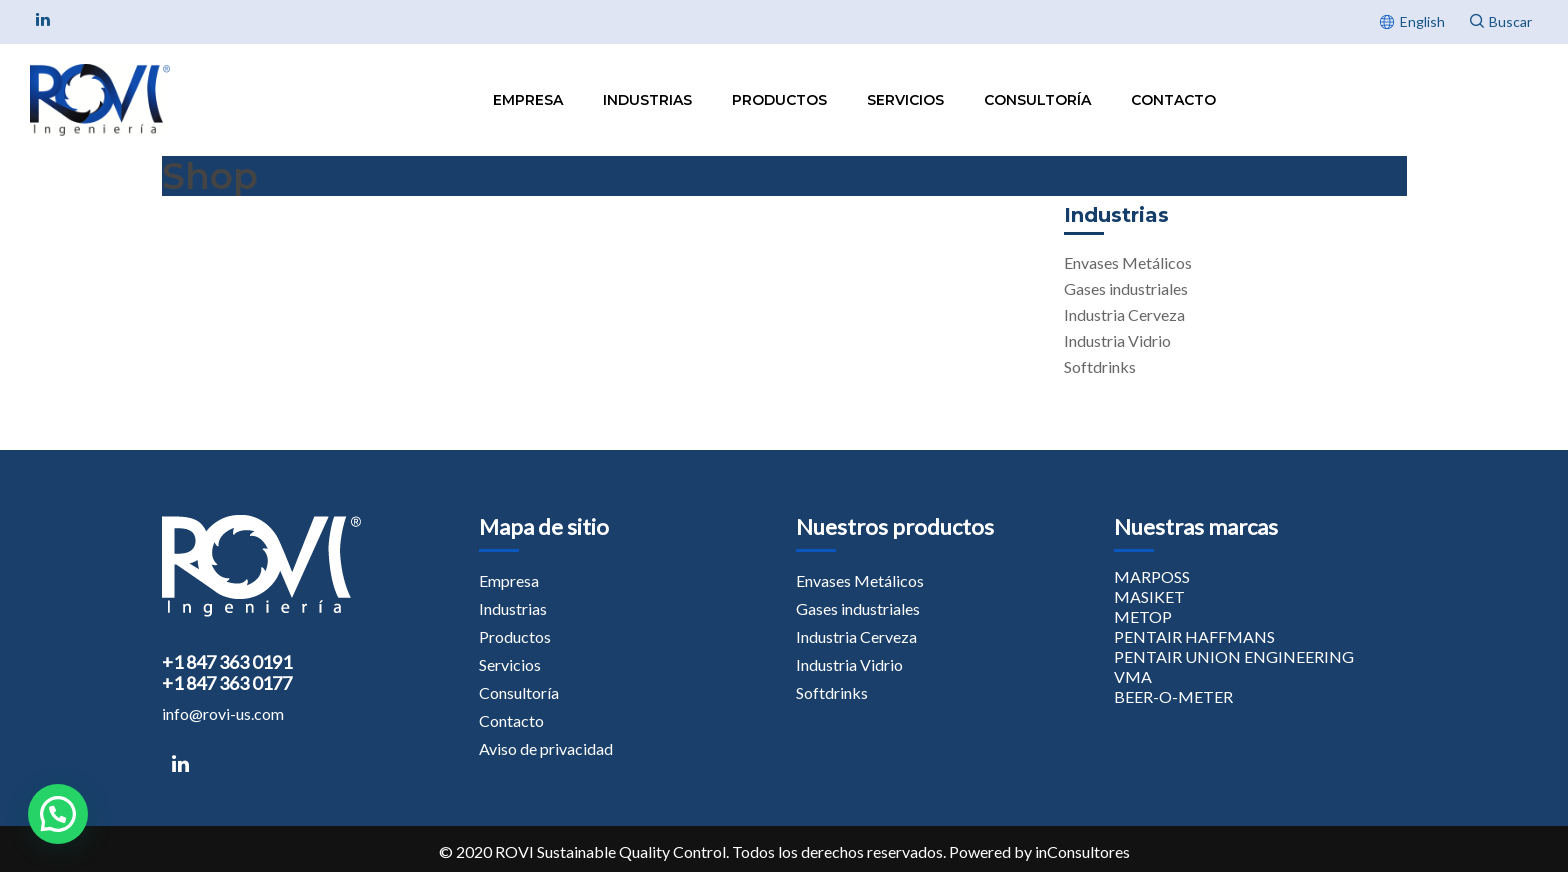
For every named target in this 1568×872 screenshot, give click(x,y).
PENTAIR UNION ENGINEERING (1234, 656)
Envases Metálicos (1128, 262)
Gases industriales (1126, 288)
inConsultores (1082, 851)
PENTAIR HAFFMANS (1194, 636)
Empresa (528, 100)
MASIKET (1149, 596)
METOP (1143, 616)
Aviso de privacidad (546, 748)
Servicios (905, 100)
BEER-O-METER (1173, 696)
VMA (1133, 676)
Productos (779, 100)
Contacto (1173, 100)
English (1422, 21)
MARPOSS (1152, 576)
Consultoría (1037, 100)
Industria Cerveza (1124, 314)
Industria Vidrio (1117, 340)
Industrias (647, 100)
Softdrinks (1100, 366)
